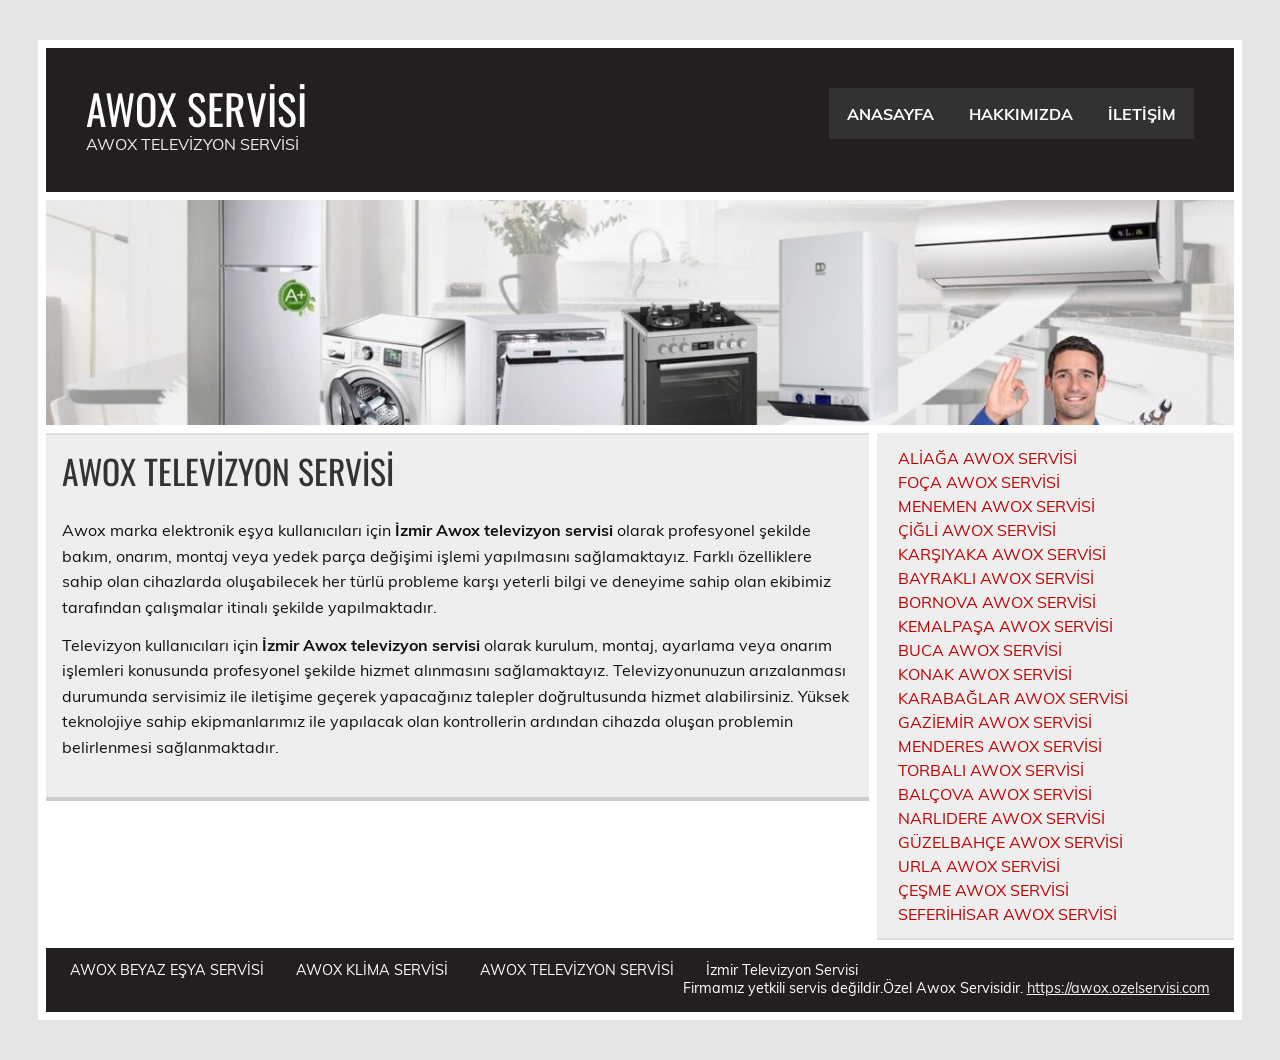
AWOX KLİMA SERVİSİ (372, 970)
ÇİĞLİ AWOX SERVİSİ (977, 530)
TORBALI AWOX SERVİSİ (991, 770)
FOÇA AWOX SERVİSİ (979, 482)
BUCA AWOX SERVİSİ (980, 650)
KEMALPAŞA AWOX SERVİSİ (1005, 626)
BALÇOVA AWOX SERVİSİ (995, 794)
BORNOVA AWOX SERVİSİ (997, 602)
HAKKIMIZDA (1021, 114)
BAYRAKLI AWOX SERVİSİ (996, 578)
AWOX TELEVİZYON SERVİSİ (577, 970)
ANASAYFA (890, 114)
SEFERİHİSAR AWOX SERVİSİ (1007, 914)
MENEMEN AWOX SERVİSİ (996, 506)
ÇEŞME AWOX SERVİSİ (983, 890)
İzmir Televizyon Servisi (782, 970)
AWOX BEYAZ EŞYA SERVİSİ (167, 970)
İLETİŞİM (1142, 114)
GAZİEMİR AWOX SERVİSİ (995, 722)
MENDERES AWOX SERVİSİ (1000, 746)
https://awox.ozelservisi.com (1118, 988)
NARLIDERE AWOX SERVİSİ (1001, 818)
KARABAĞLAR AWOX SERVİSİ (1013, 698)
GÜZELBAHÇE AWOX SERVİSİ (1010, 842)
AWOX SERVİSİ (196, 108)
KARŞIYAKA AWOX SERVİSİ (1002, 554)
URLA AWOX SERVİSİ (979, 866)
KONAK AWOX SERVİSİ (985, 674)
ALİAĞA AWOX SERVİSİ (987, 458)
